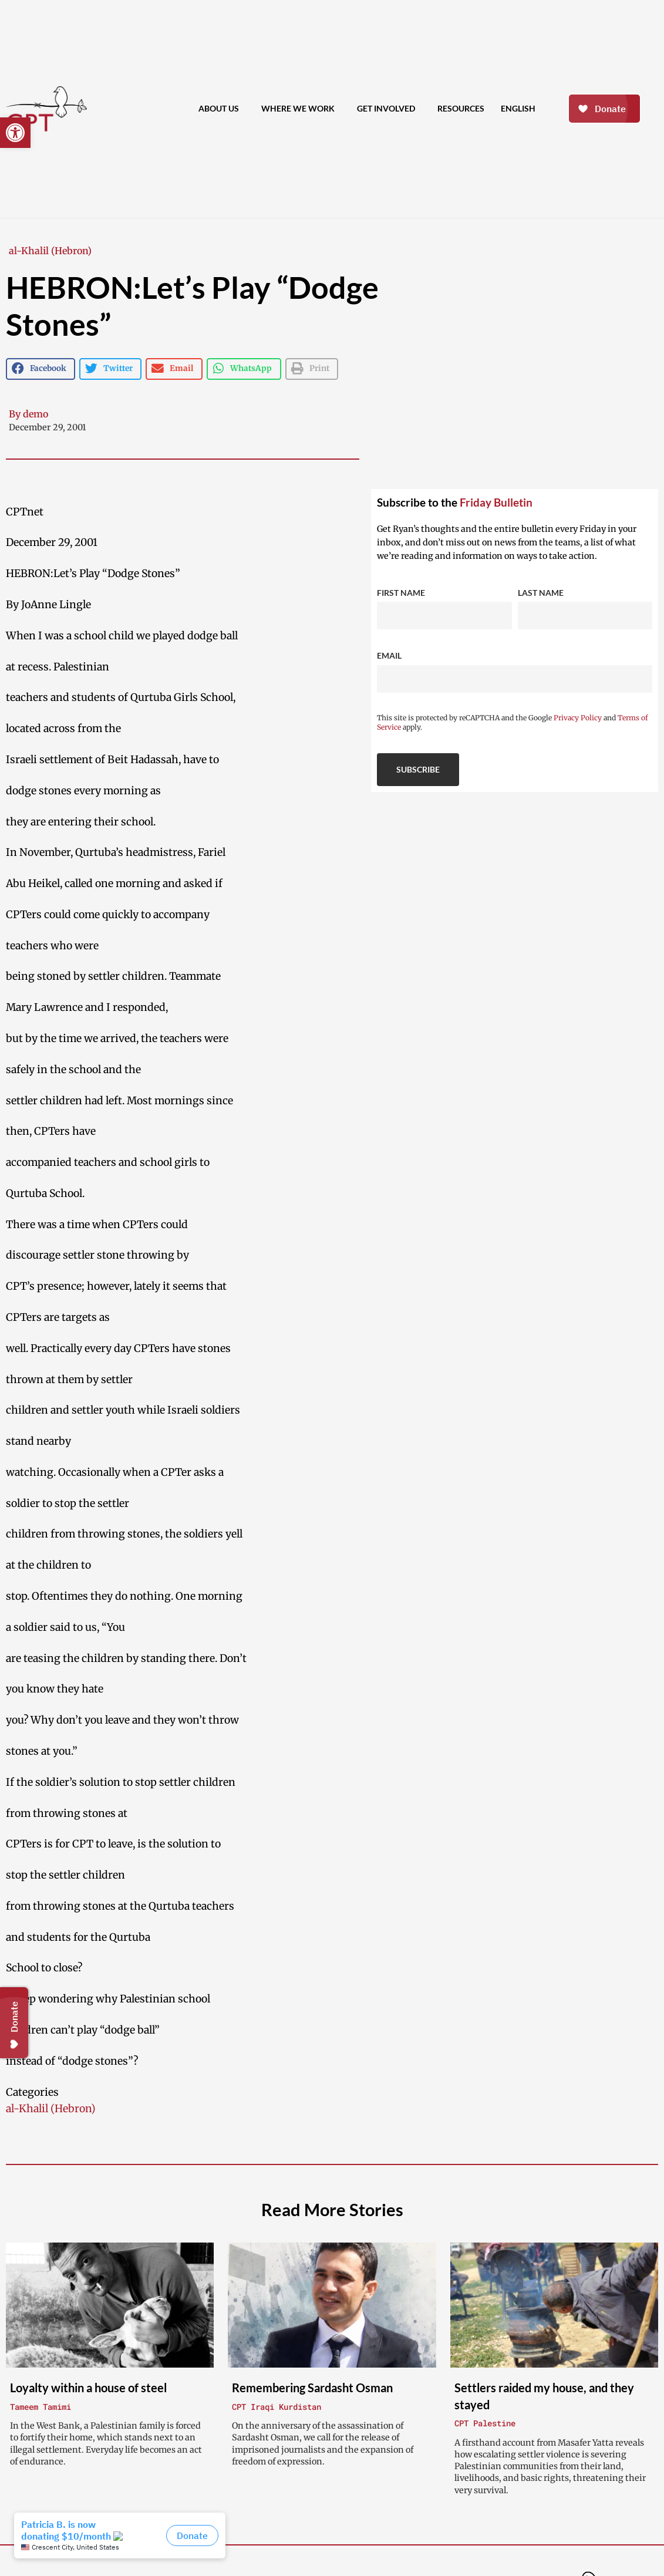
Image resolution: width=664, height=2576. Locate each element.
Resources (460, 108)
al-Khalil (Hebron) (50, 251)
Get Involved (389, 109)
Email (389, 655)
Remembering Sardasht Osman (312, 2388)
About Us (221, 109)
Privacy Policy (578, 717)
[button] (15, 132)
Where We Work (301, 109)
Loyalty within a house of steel (88, 2388)
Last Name (541, 593)
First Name (401, 593)
